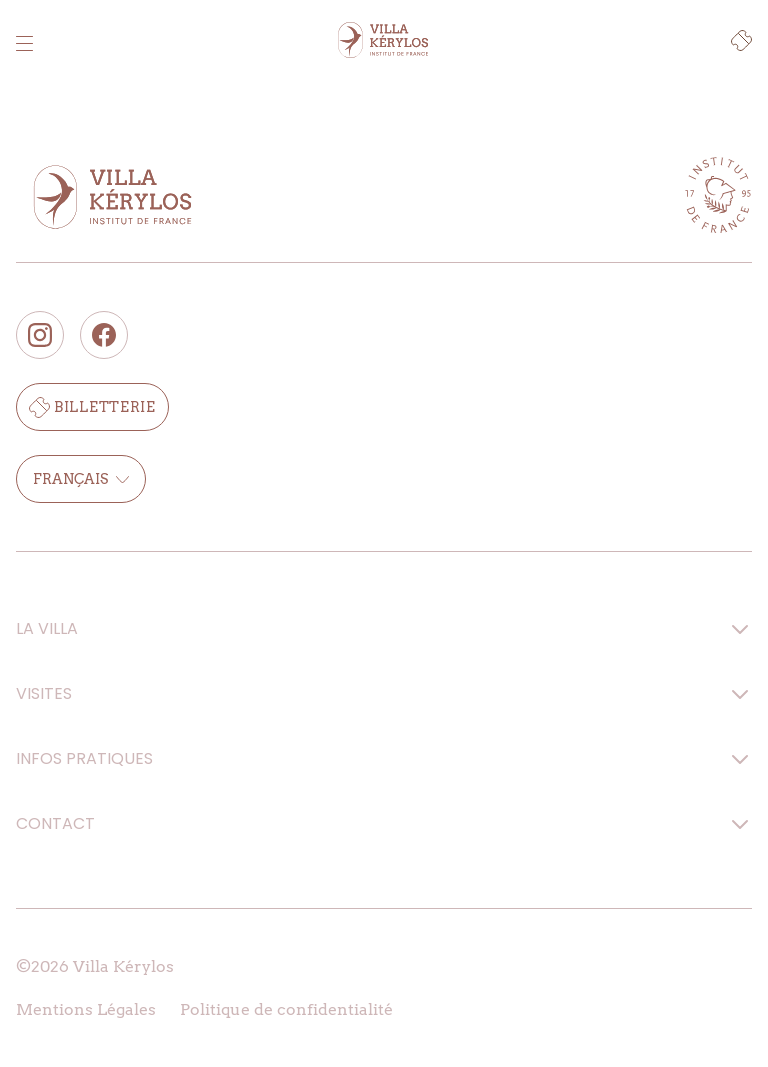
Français (81, 479)
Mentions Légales (86, 1009)
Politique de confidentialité (286, 1009)
